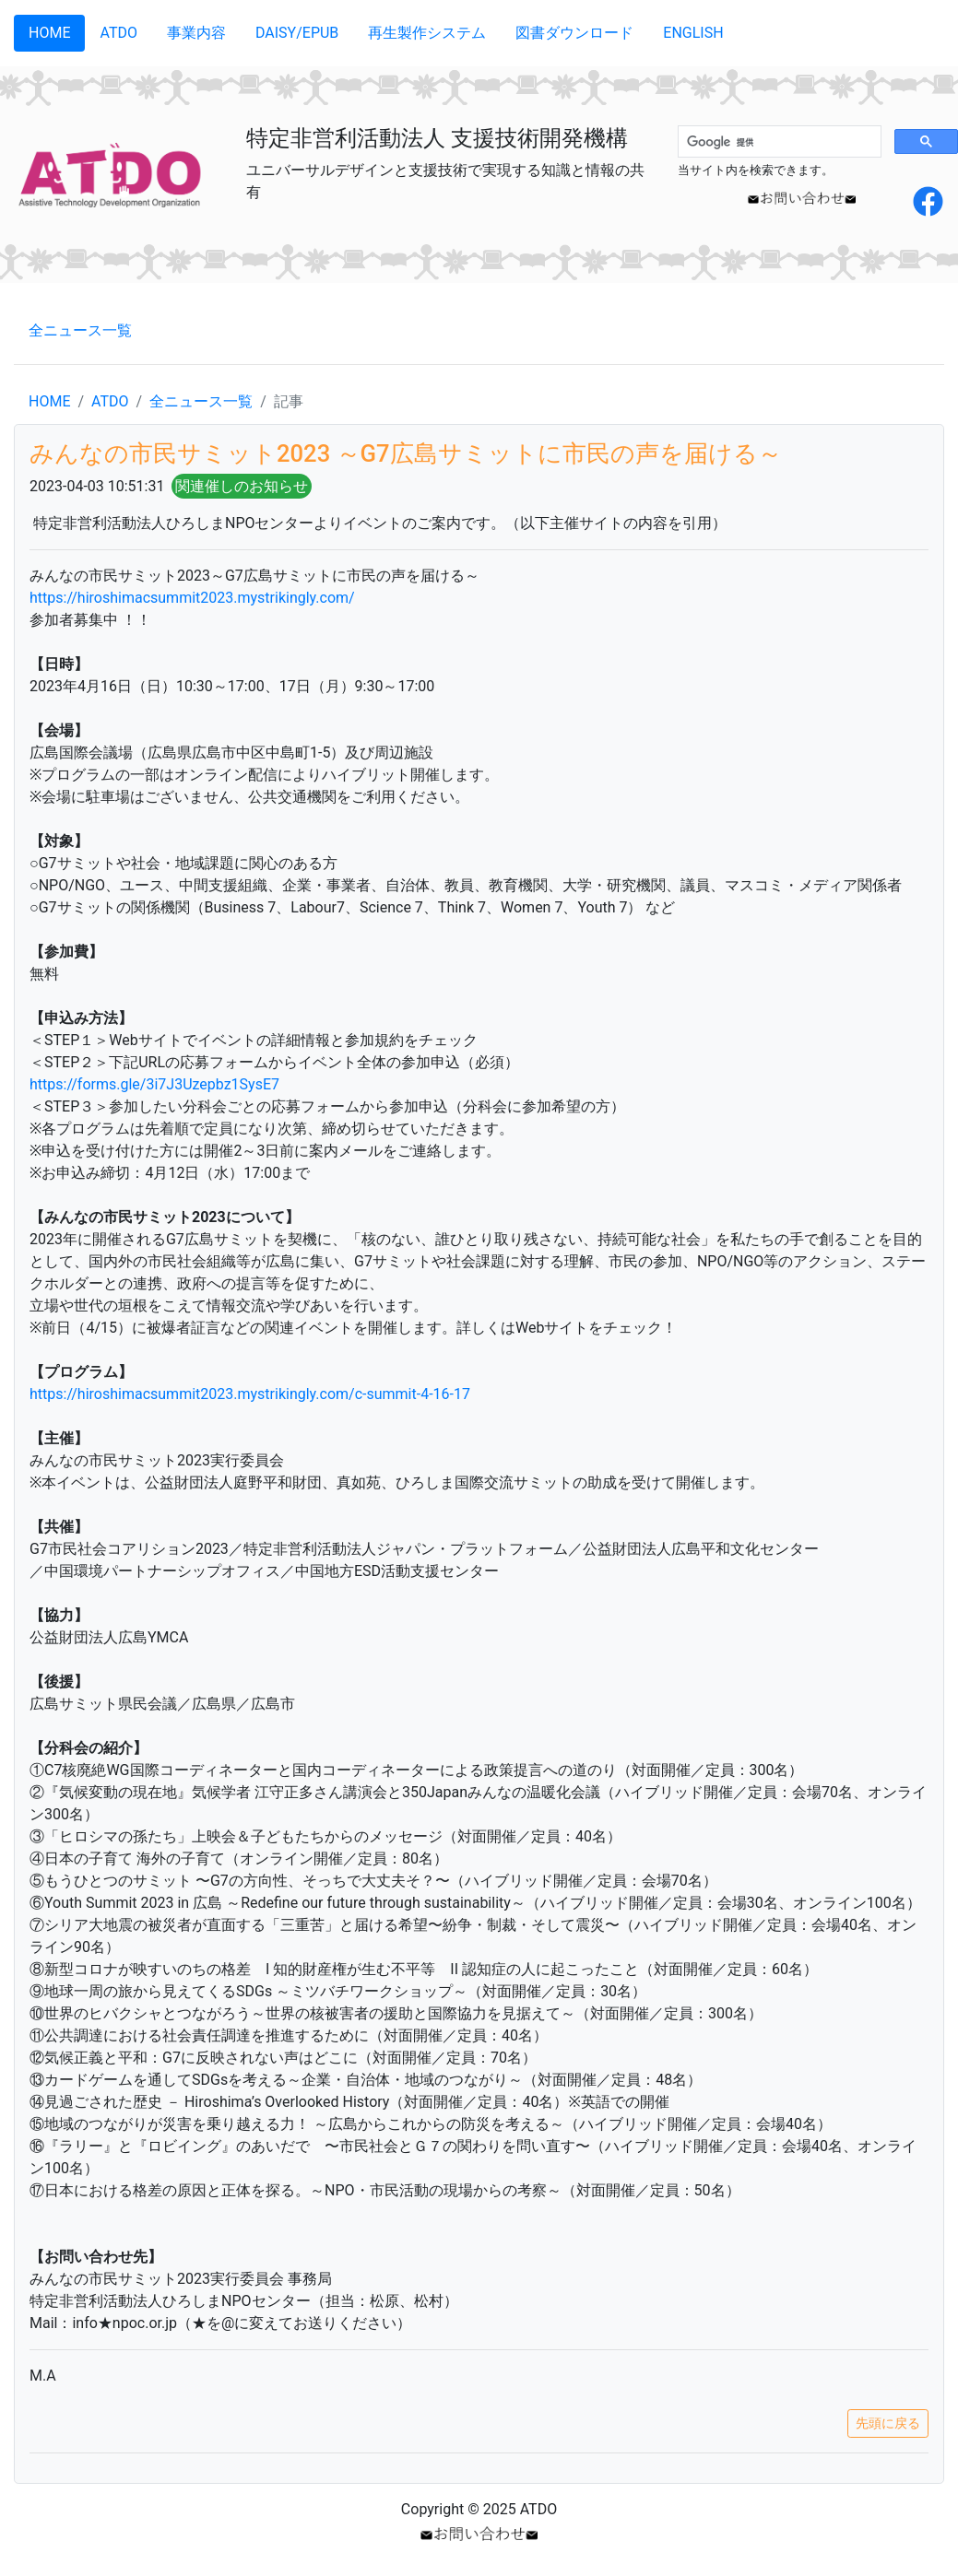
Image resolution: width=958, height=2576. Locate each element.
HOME (49, 32)
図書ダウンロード (574, 32)
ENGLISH (693, 32)
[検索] (778, 142)
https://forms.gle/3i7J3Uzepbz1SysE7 (154, 1084)
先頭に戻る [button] (888, 2423)
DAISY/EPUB (296, 32)
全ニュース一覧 (80, 330)
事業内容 (196, 32)
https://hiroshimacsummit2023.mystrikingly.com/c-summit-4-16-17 (250, 1394)
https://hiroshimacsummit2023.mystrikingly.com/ (192, 597)
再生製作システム (427, 32)
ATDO (118, 32)
